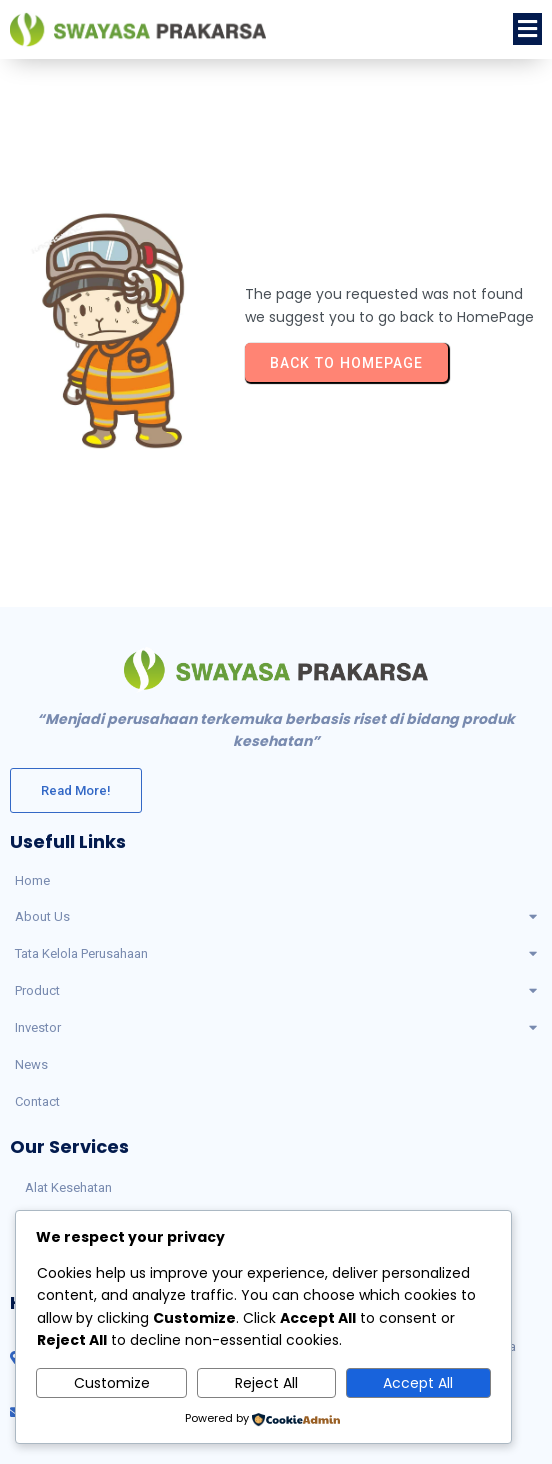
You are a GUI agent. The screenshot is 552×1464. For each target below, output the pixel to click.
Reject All (266, 1383)
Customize (112, 1383)
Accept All (418, 1383)
